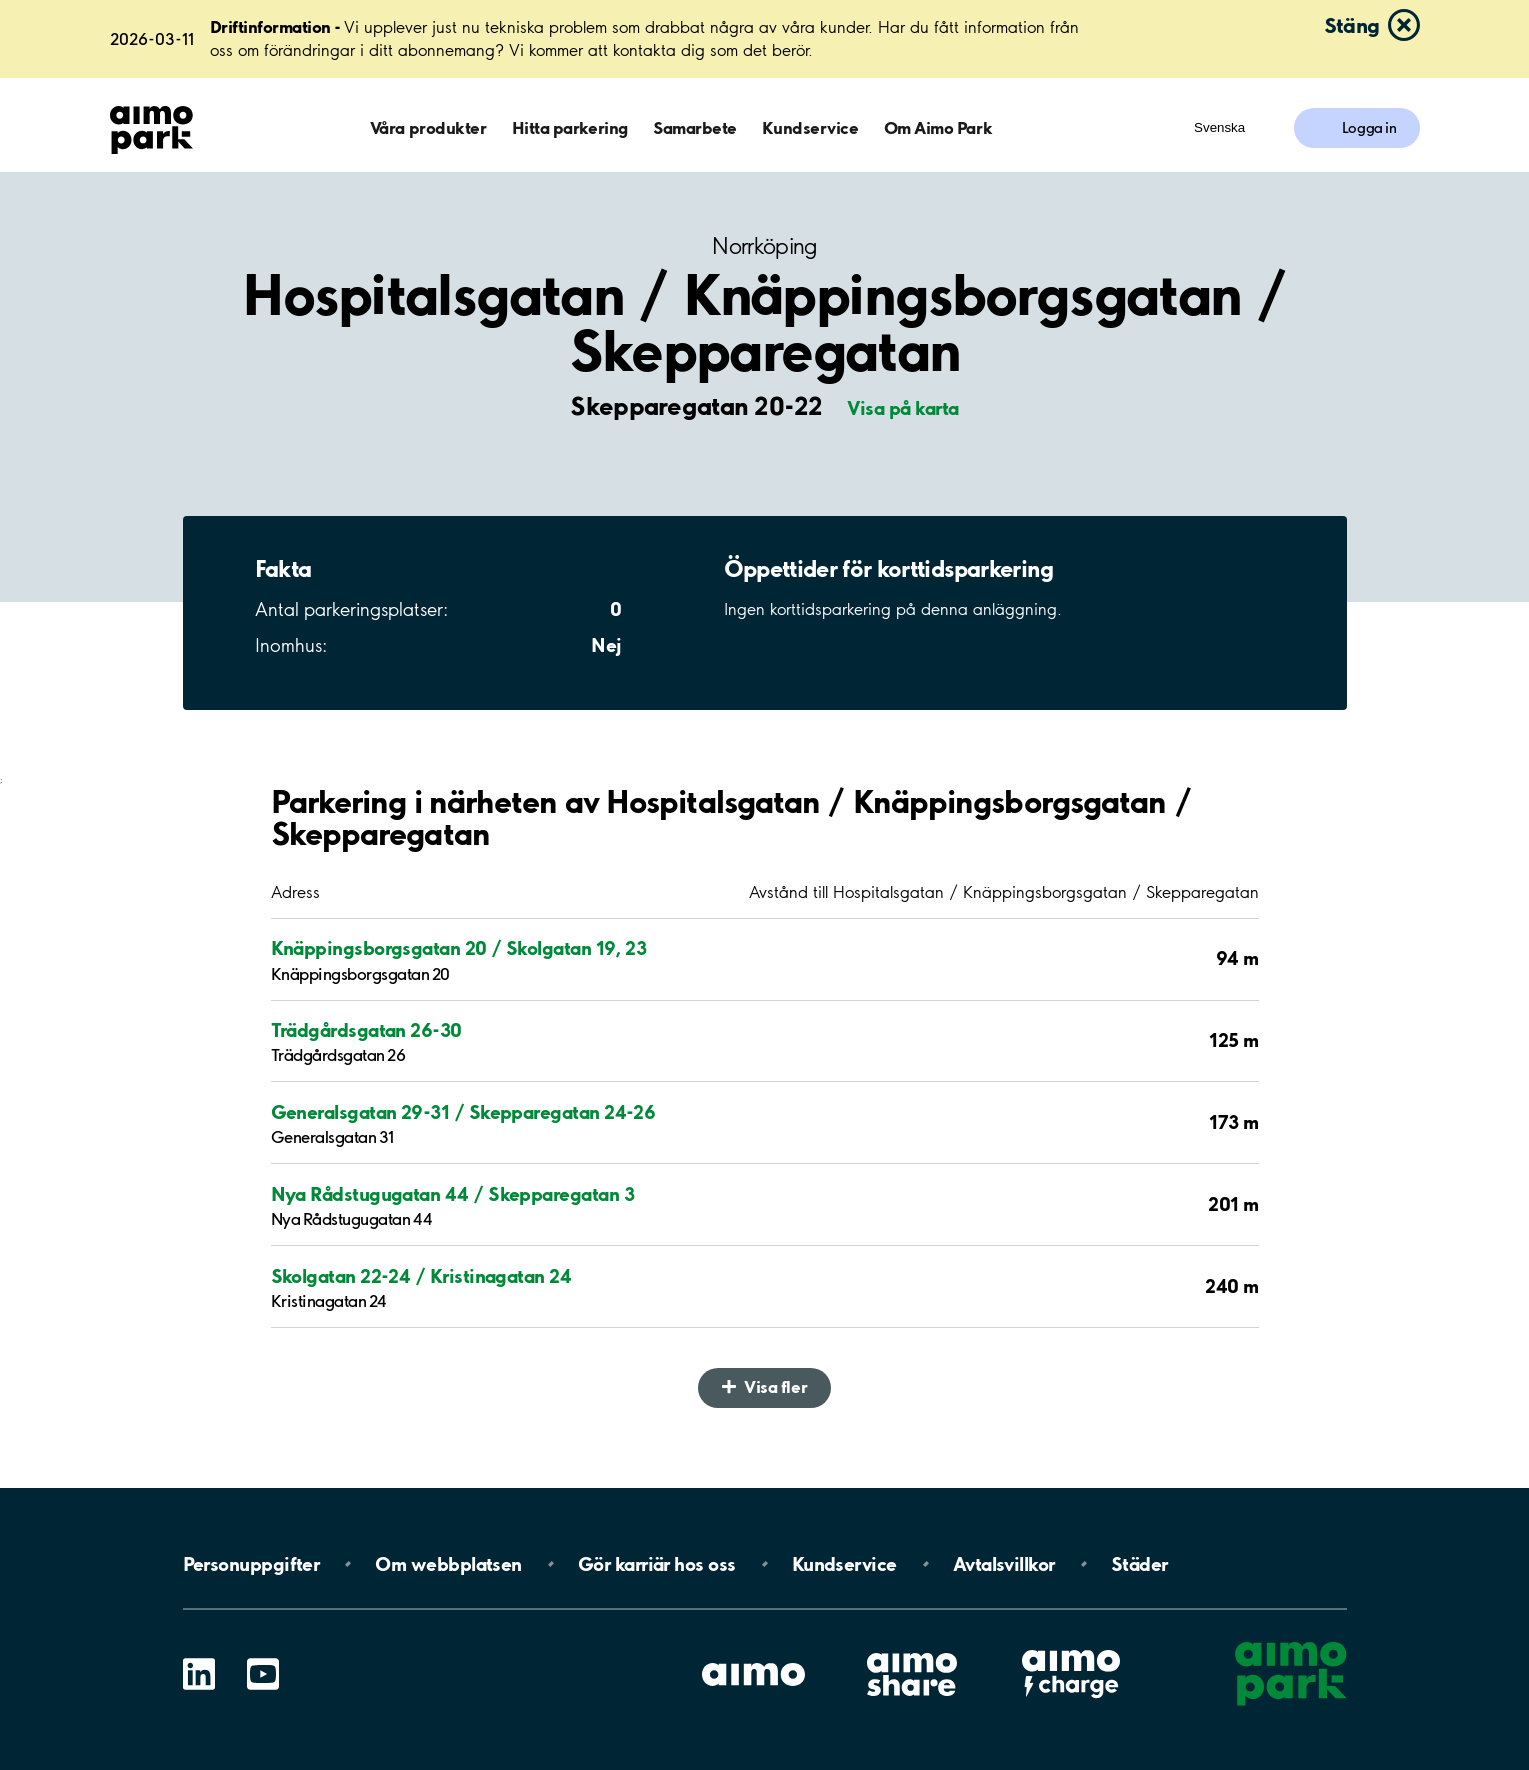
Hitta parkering (570, 127)
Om (448, 1564)
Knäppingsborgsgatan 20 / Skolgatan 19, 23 (459, 948)
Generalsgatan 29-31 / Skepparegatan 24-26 (463, 1112)
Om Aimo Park (938, 127)
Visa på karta (903, 408)
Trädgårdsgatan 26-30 (366, 1030)
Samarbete (695, 127)
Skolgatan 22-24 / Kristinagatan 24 (421, 1276)
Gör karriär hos (657, 1564)
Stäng (1352, 25)
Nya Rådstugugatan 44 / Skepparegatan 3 (452, 1194)
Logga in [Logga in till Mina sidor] (1369, 128)
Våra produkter (428, 127)
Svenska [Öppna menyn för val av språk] (1219, 127)
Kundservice (810, 127)
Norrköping (764, 246)
